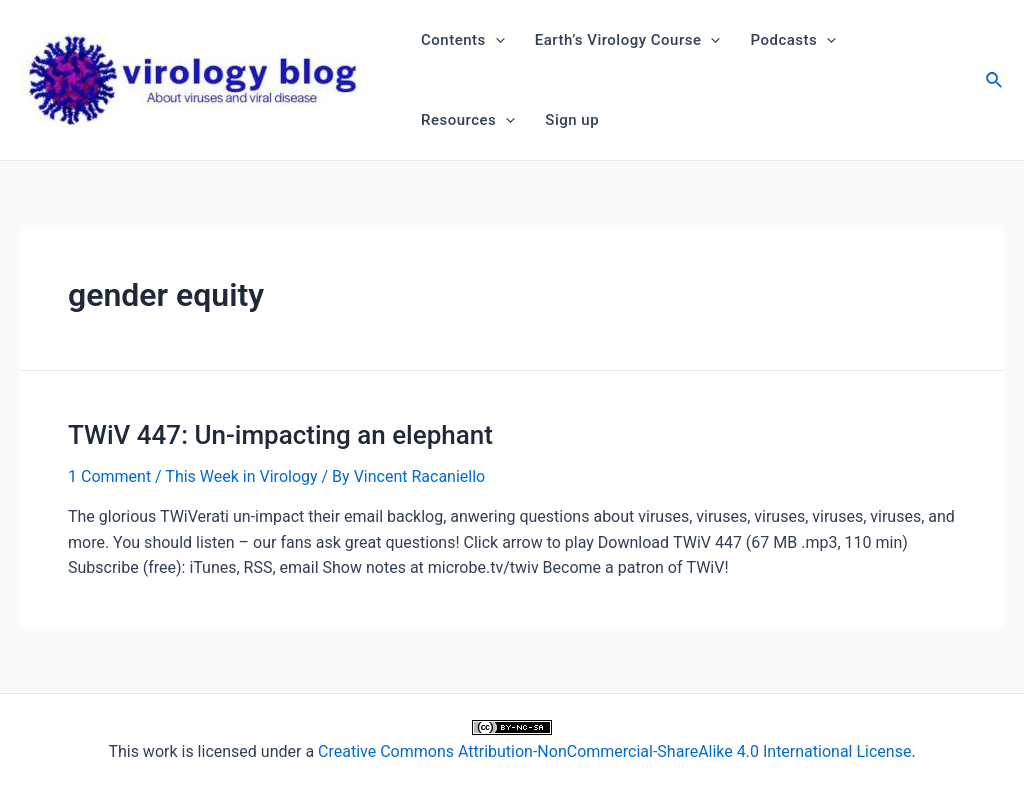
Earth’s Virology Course (628, 40)
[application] (495, 40)
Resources (468, 120)
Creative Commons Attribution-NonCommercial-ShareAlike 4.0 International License (614, 751)
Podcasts (793, 40)
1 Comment (109, 476)
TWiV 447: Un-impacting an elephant (280, 435)
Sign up (572, 120)
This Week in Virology (241, 476)
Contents (463, 40)
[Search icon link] (995, 82)
